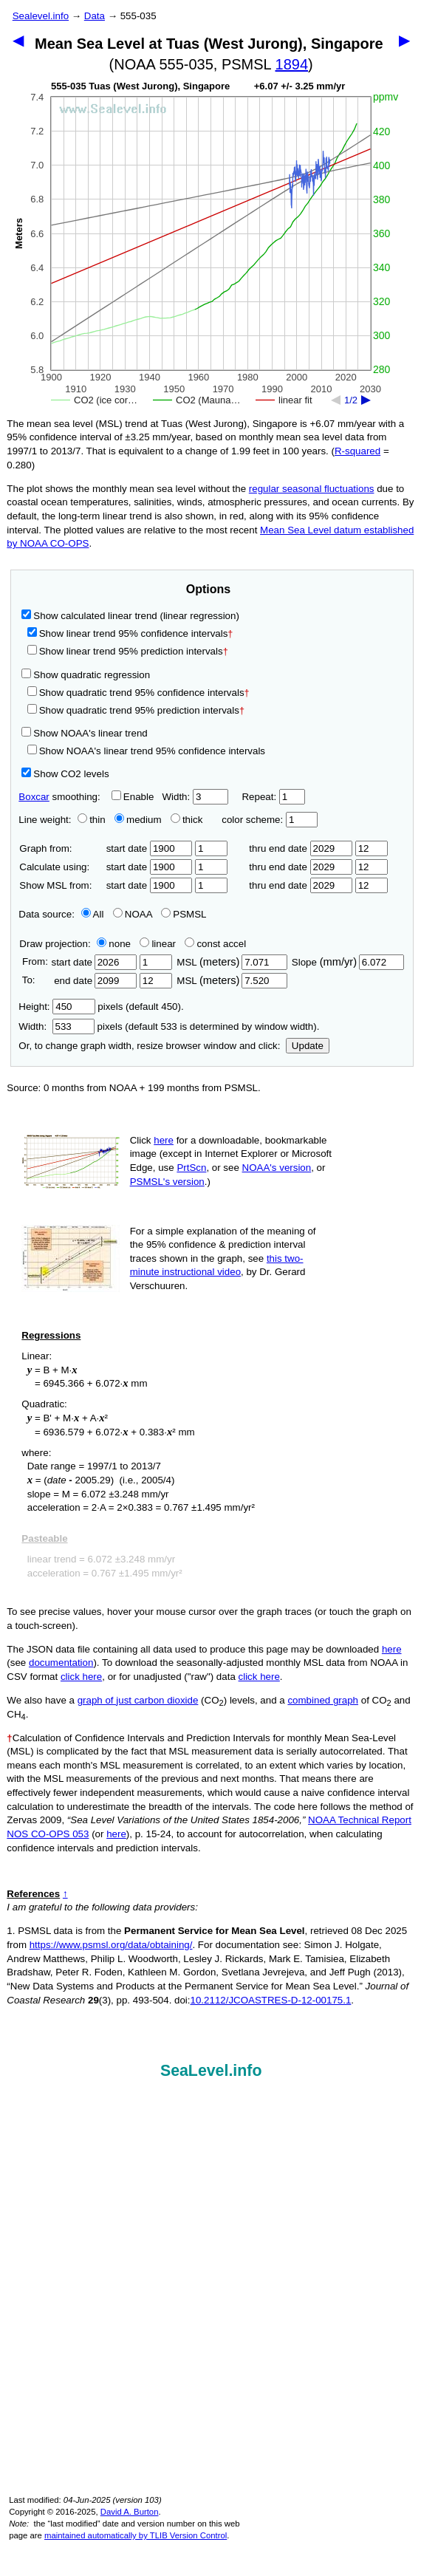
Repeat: (273, 796)
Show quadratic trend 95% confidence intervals (138, 692)
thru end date (300, 848)
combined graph (322, 1700)
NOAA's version (277, 1167)
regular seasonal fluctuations (311, 488)
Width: (194, 796)
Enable (133, 796)
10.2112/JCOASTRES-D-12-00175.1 (271, 2000)
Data (94, 15)
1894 (292, 64)
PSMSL (183, 914)
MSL (232, 962)
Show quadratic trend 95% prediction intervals (135, 710)
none (111, 943)
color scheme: (269, 819)
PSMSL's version (167, 1181)
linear (158, 943)
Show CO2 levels (65, 773)
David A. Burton (129, 2511)
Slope (348, 962)
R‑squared (357, 451)
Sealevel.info (41, 15)
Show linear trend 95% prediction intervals (127, 651)
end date (94, 980)
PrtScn (191, 1167)
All (92, 914)
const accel (215, 943)
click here (81, 1676)
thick (188, 819)
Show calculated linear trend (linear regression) (130, 615)
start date (149, 848)
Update (308, 1045)
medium (137, 819)
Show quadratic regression (85, 674)
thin (88, 819)
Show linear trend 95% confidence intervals (127, 633)
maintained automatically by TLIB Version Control (135, 2535)
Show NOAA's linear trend (84, 733)
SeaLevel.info (211, 2071)
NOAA (132, 914)
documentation (61, 1662)
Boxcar (33, 796)
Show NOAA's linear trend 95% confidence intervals (146, 750)
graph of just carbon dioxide (138, 1700)
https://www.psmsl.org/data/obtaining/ (111, 1944)
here (164, 1140)
